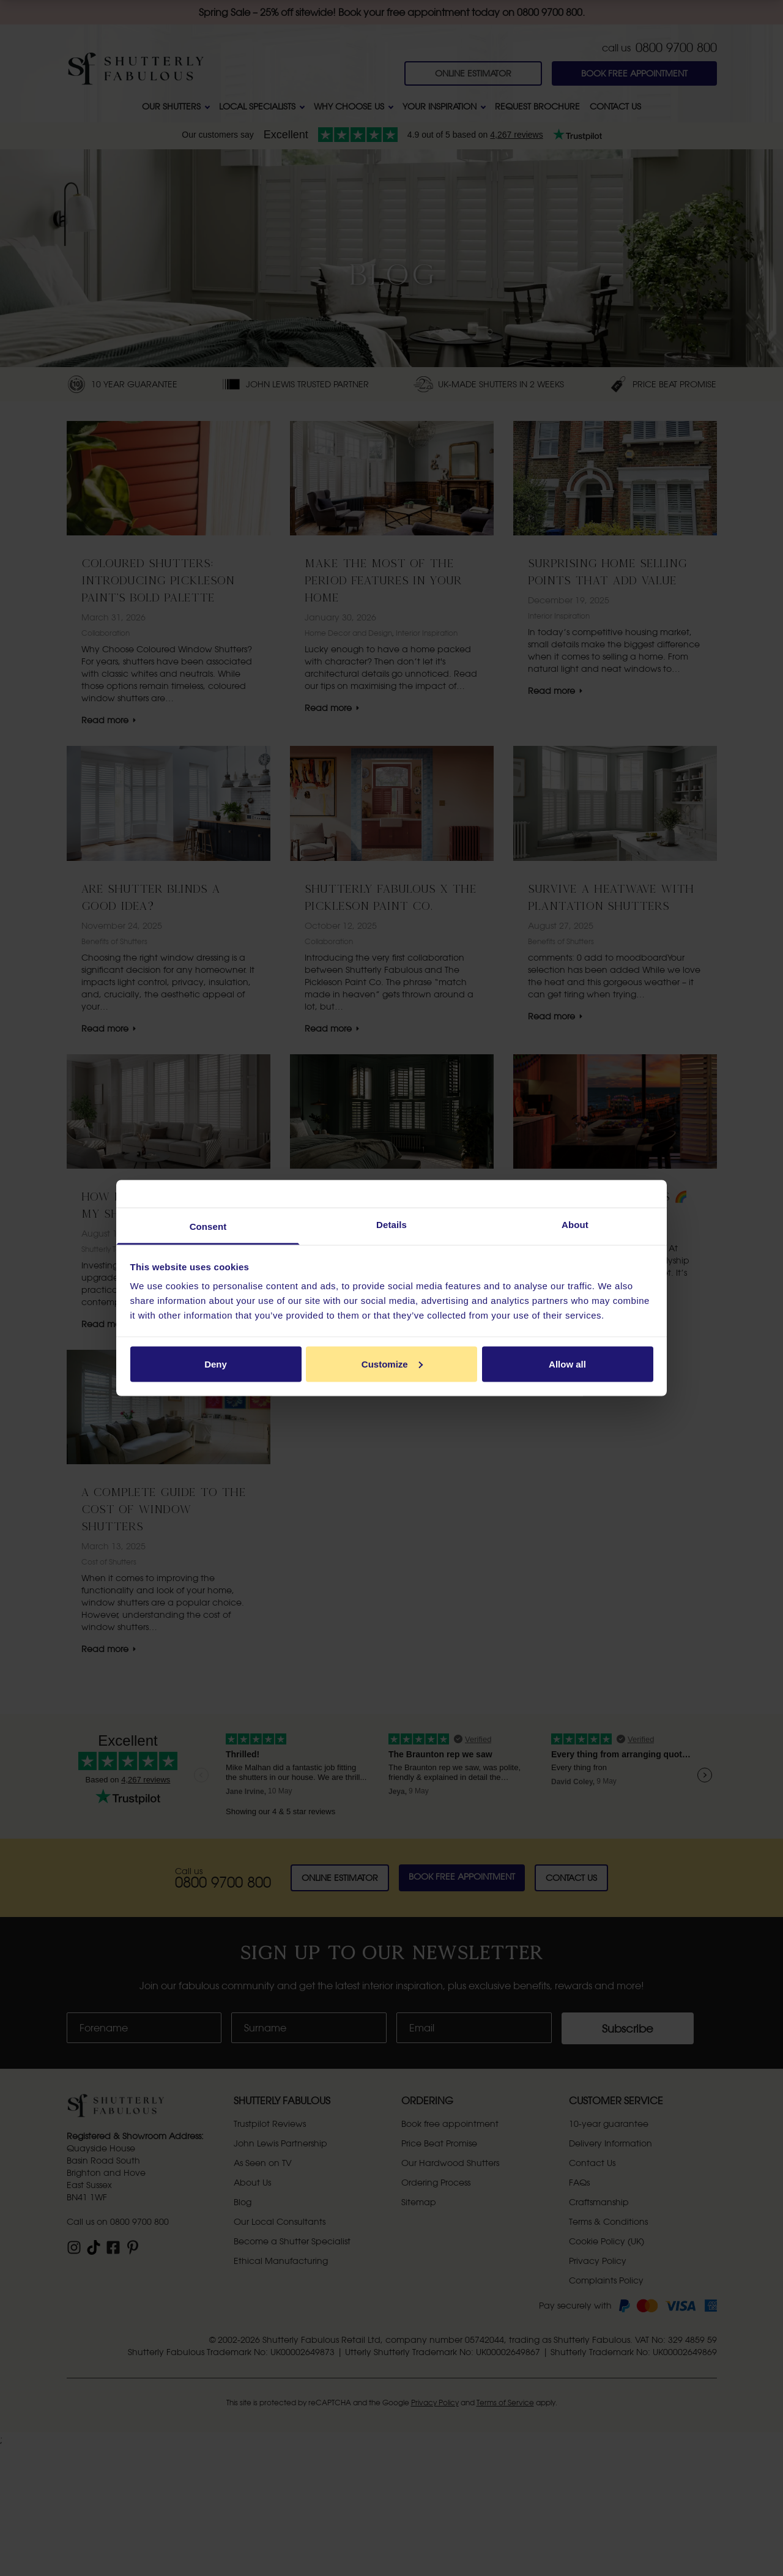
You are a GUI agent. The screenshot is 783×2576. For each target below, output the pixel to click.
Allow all (567, 1363)
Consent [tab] (208, 1226)
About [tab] (575, 1224)
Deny (215, 1363)
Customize (392, 1363)
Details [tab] (391, 1224)
